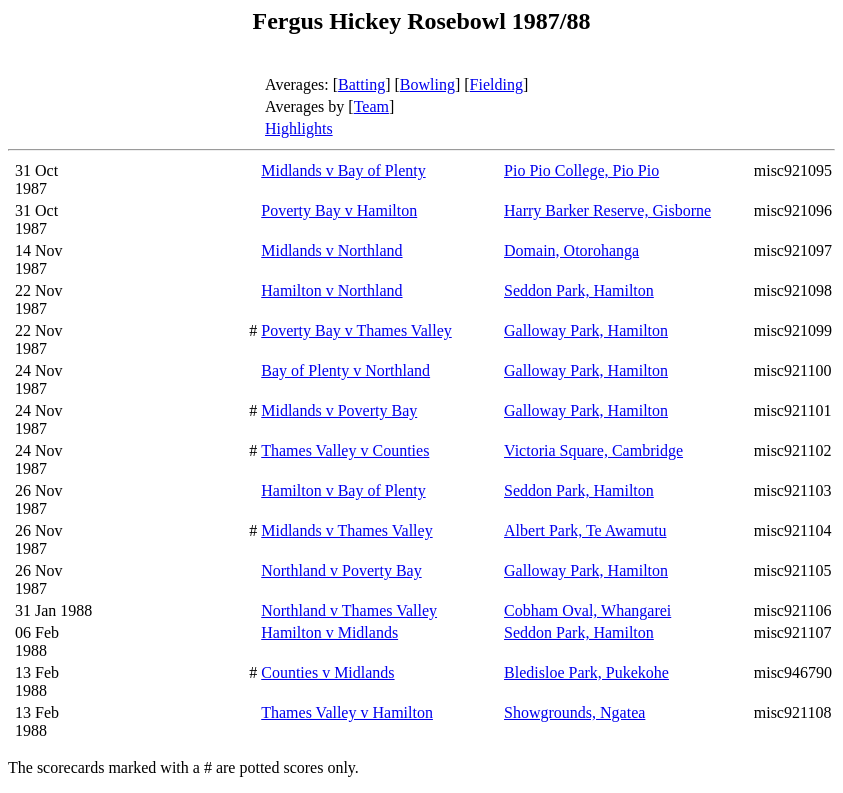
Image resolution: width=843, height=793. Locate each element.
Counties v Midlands (327, 672)
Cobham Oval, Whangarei (587, 610)
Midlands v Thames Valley (346, 530)
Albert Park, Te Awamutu (585, 530)
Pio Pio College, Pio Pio (581, 170)
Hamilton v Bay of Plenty (343, 490)
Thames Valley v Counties (345, 450)
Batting (361, 84)
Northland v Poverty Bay (341, 570)
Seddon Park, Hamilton (579, 290)
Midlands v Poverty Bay (339, 410)
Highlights (299, 128)
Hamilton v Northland (331, 290)
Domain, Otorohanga (571, 250)
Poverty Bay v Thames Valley (356, 330)
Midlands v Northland (331, 250)
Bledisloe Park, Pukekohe (586, 672)
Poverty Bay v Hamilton (339, 210)
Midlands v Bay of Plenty (343, 170)
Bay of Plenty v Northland (345, 370)
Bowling (427, 84)
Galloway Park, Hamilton (586, 330)
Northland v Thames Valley (349, 610)
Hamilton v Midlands (329, 632)
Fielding (496, 84)
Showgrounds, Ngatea (574, 712)
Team (371, 106)
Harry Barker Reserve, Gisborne (607, 210)
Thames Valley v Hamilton (347, 712)
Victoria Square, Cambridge (593, 450)
